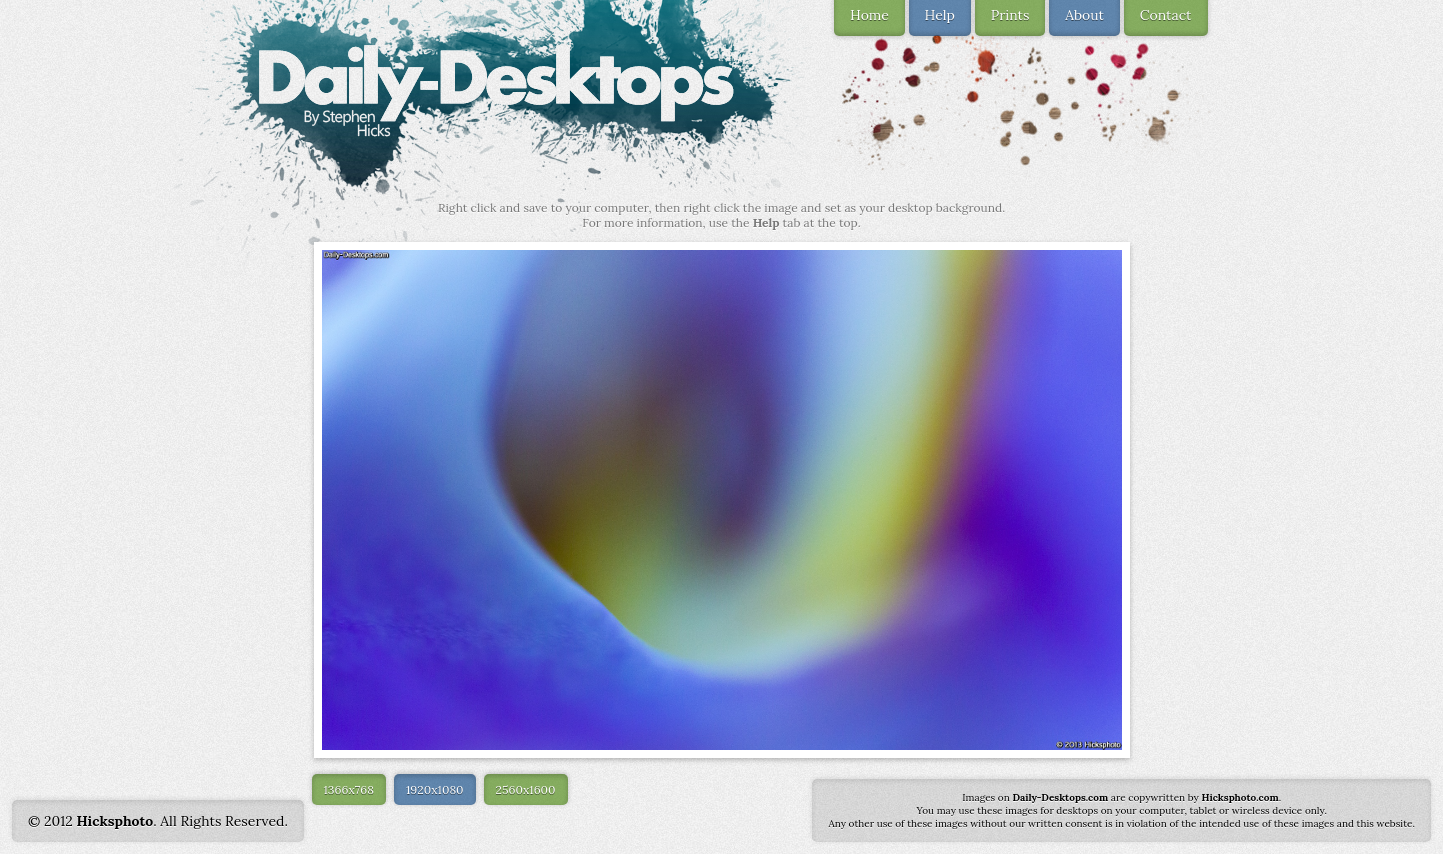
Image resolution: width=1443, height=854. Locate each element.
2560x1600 (526, 789)
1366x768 (349, 789)
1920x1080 (435, 789)
